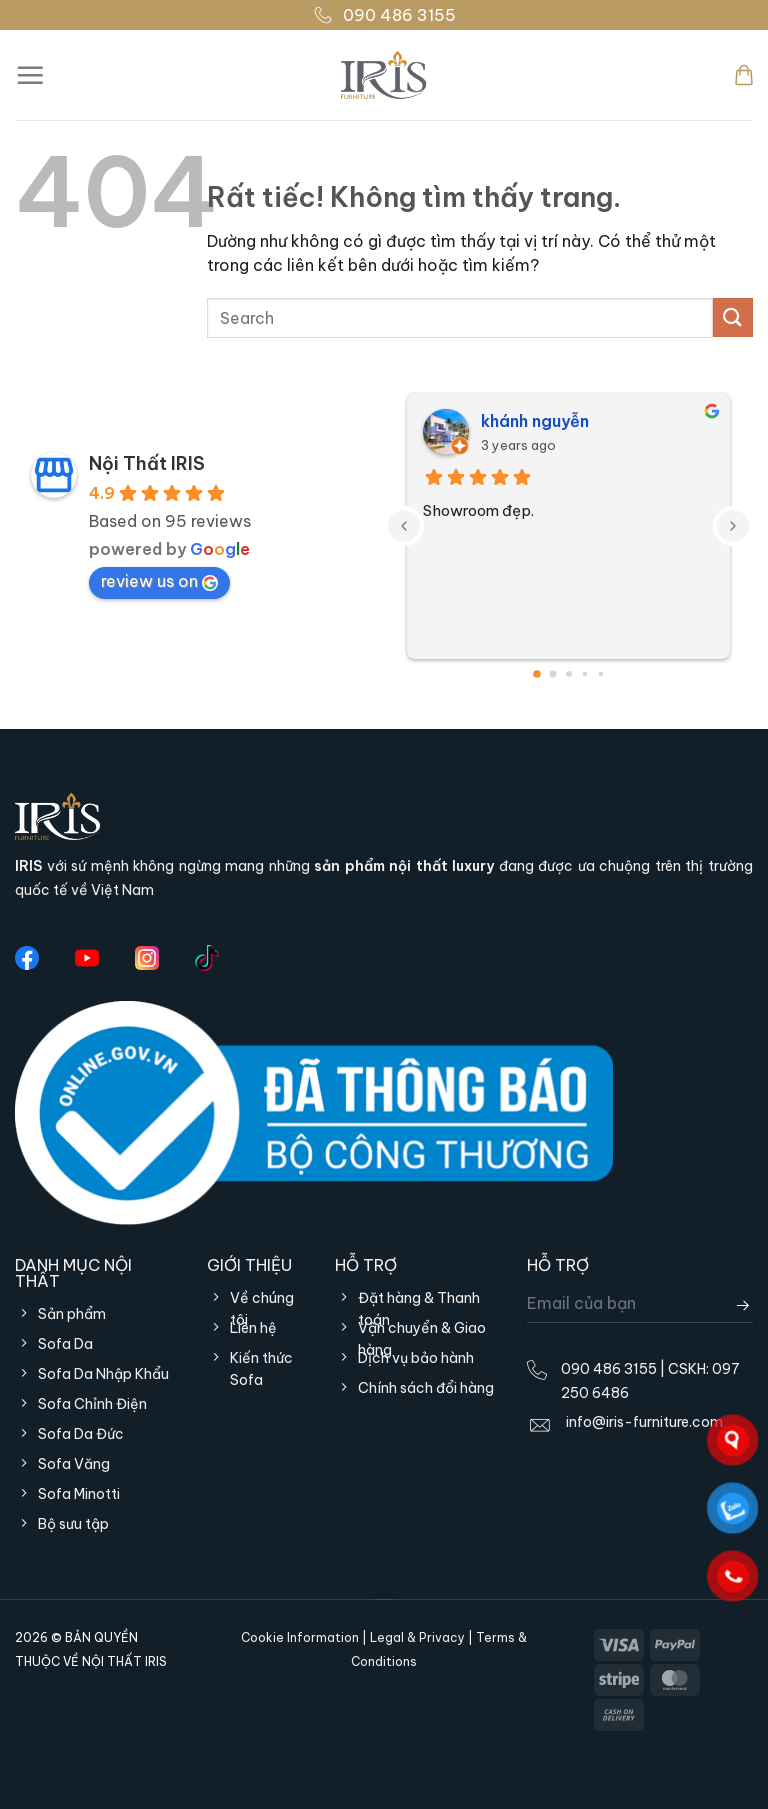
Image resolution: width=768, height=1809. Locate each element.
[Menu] (30, 75)
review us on (159, 581)
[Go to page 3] (584, 673)
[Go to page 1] (552, 673)
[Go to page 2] (569, 674)
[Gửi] (733, 317)
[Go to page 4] (600, 673)
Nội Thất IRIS (147, 463)
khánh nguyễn (535, 421)
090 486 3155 (384, 15)
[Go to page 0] (537, 674)
